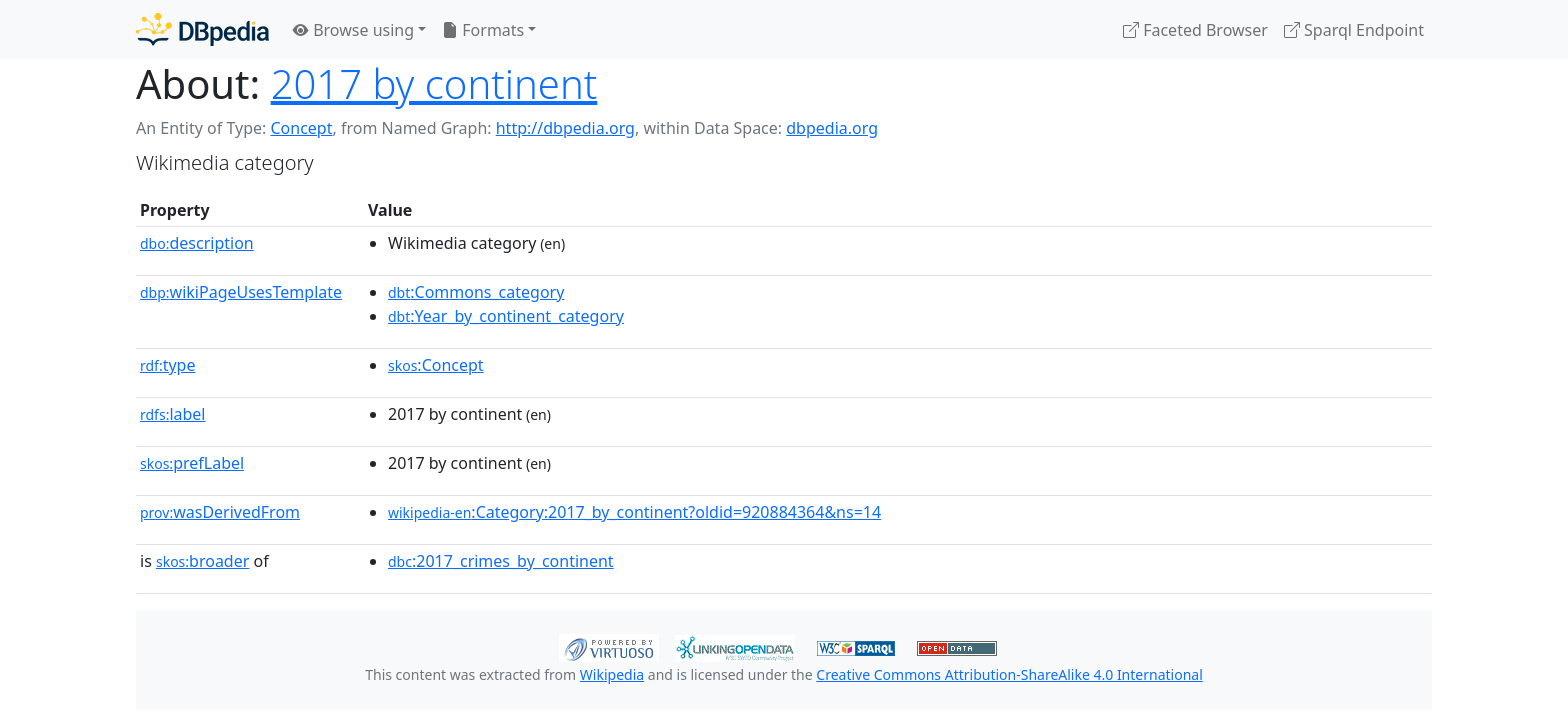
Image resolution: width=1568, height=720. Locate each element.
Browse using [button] (353, 30)
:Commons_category (476, 292)
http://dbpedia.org (565, 128)
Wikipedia (612, 674)
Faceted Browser (1195, 30)
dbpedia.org (832, 128)
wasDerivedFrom (220, 512)
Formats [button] (483, 30)
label (173, 414)
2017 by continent (434, 83)
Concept (301, 128)
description (197, 243)
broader (202, 561)
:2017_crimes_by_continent (501, 561)
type (168, 365)
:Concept (436, 365)
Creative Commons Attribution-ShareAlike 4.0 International (1009, 674)
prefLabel (192, 463)
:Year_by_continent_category (506, 316)
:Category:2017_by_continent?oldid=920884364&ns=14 (634, 512)
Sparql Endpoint (1354, 30)
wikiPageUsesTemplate (241, 292)
